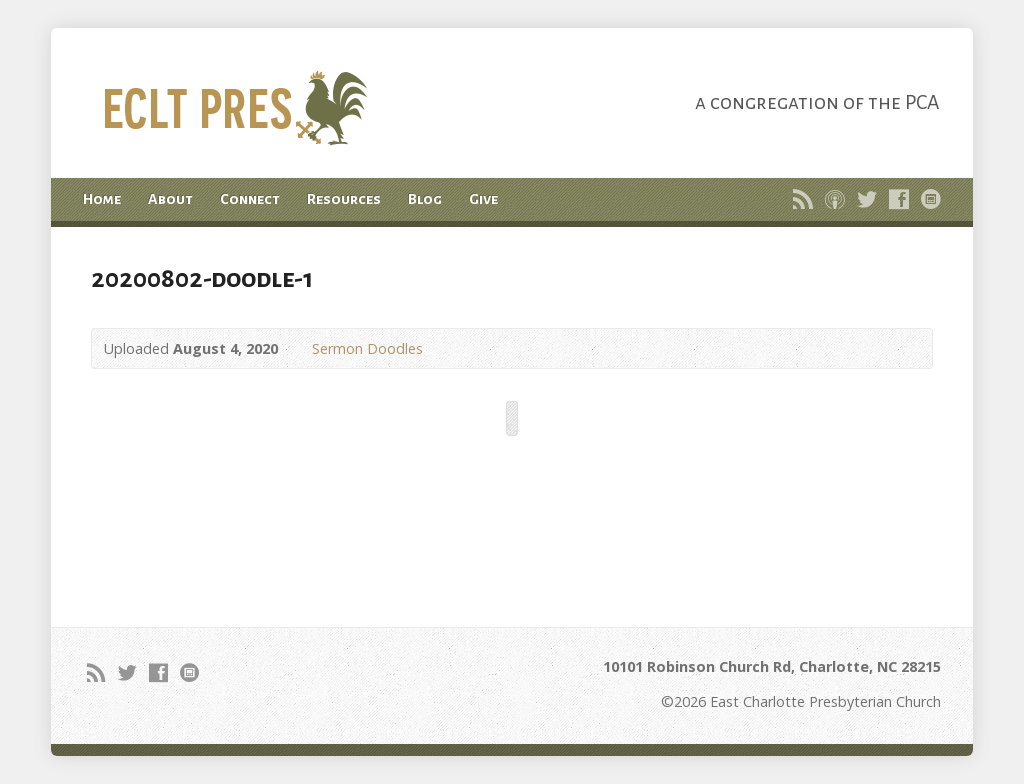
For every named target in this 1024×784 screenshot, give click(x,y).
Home (102, 199)
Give (483, 199)
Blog (425, 199)
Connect (250, 199)
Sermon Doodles (367, 348)
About (170, 199)
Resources (344, 199)
